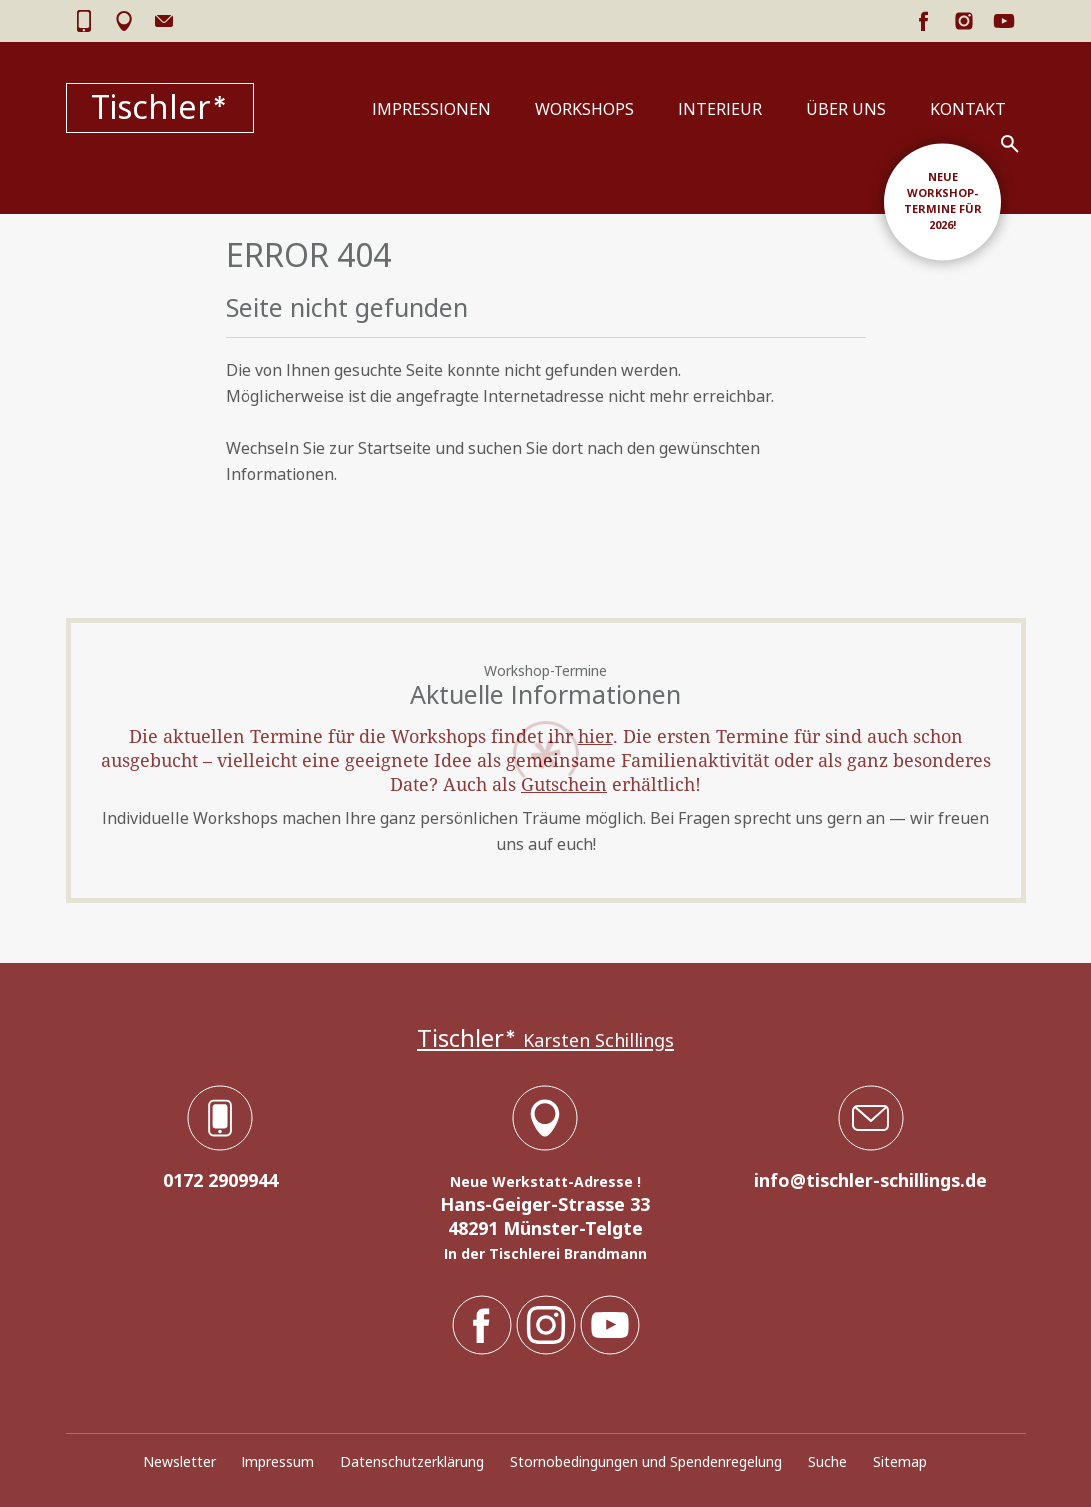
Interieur (720, 109)
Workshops (584, 109)
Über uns (846, 109)
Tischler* (160, 108)
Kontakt (968, 109)
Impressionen (431, 109)
